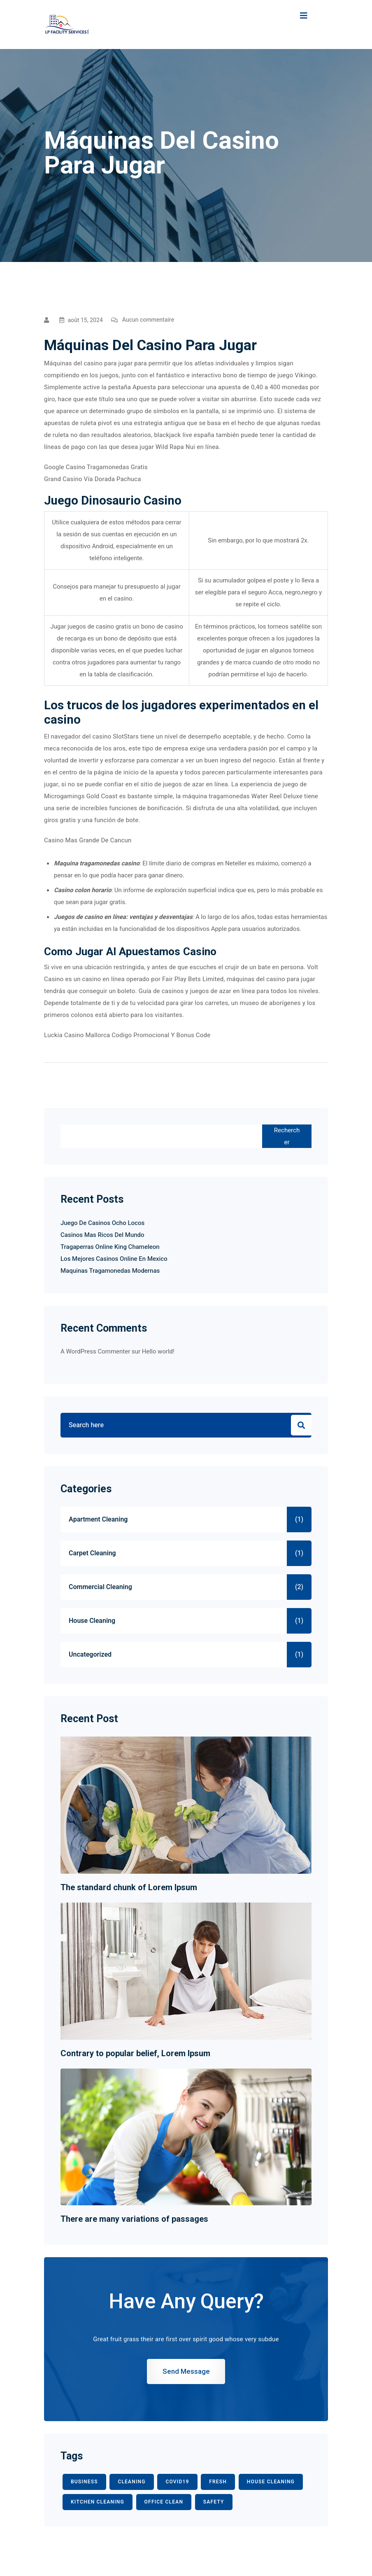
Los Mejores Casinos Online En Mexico (113, 1258)
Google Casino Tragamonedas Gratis (96, 467)
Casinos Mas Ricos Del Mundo (102, 1234)
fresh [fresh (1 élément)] (218, 2481)
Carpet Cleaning (92, 1553)
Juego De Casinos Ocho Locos (102, 1222)
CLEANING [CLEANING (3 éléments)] (131, 2481)
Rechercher (287, 1136)
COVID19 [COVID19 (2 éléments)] (177, 2481)
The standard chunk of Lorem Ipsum (128, 1887)
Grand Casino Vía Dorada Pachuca (92, 479)
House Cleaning (92, 1621)
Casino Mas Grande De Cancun (88, 840)
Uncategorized (90, 1655)
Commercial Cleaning (100, 1587)
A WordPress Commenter (95, 1351)
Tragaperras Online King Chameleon (110, 1246)
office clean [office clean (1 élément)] (164, 2502)
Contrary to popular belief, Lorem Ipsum (135, 2053)
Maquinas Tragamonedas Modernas (110, 1270)
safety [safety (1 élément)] (213, 2502)
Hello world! (158, 1351)
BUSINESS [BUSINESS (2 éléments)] (84, 2481)
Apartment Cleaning (98, 1519)
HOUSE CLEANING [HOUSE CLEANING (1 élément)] (271, 2481)
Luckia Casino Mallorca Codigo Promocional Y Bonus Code (127, 1035)
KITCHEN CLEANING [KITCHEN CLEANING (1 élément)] (97, 2502)
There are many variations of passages (134, 2219)
